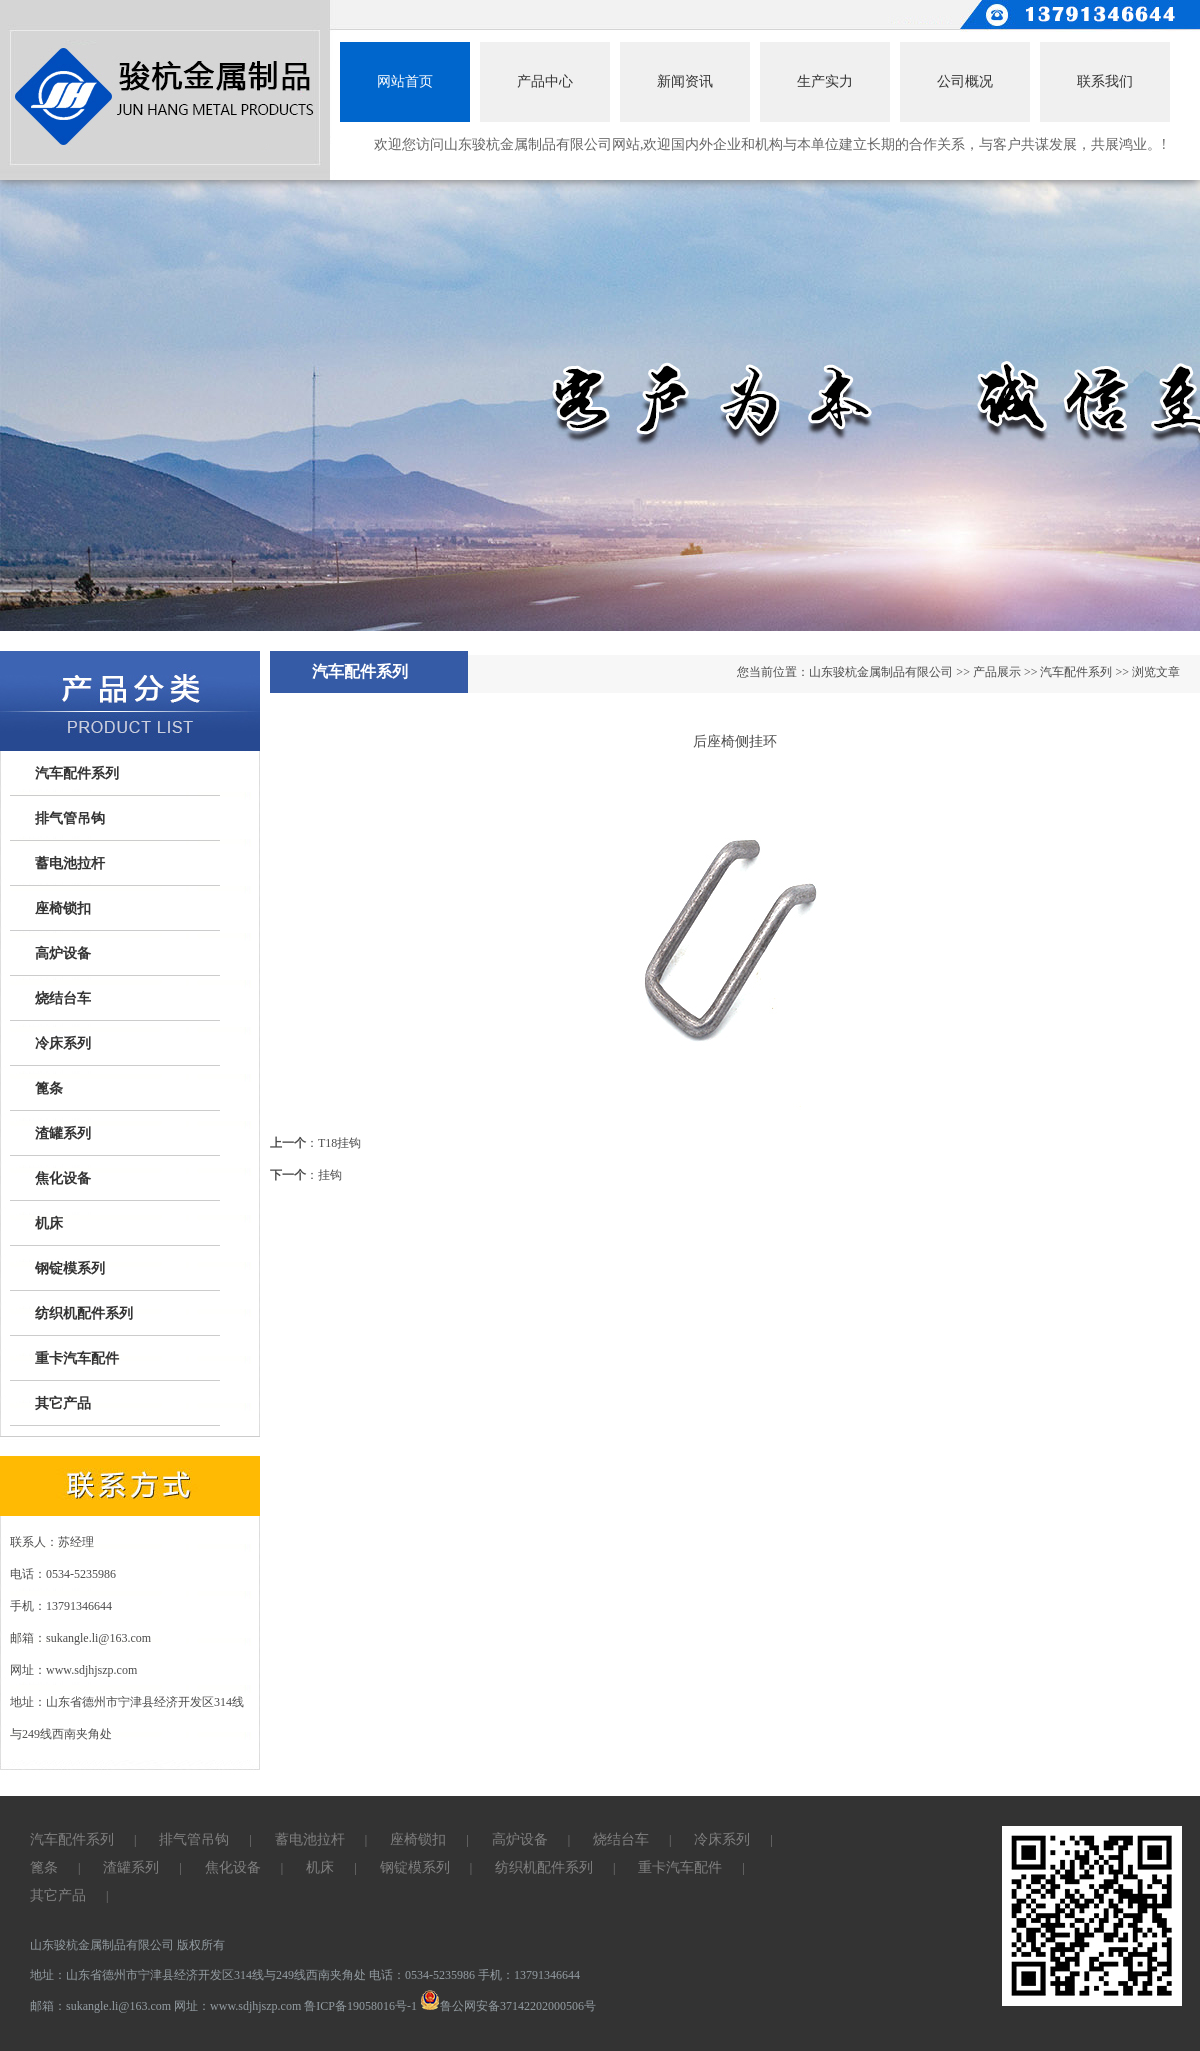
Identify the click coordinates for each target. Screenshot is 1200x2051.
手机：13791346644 (529, 1975)
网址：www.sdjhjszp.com (239, 2006)
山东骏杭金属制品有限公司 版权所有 (127, 1945)
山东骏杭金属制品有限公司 (881, 672)
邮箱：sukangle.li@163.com (102, 2006)
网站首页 (405, 81)
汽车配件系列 (77, 773)
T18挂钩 (339, 1143)
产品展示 (997, 672)
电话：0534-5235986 (422, 1975)
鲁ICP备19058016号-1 (360, 2006)
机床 (49, 1223)
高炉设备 (63, 953)
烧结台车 (63, 998)
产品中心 (545, 81)
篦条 (49, 1088)
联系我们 (1105, 81)
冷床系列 (63, 1043)
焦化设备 (63, 1178)
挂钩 (330, 1175)
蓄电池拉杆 (70, 863)
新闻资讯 (685, 81)
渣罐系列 (63, 1133)
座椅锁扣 (63, 908)
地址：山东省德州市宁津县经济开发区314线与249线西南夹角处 (199, 1975)
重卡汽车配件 (77, 1358)
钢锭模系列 (70, 1268)
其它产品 (63, 1403)
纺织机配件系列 (84, 1313)
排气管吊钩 (70, 818)
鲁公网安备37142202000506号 (508, 2006)
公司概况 (965, 81)
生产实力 (825, 81)
